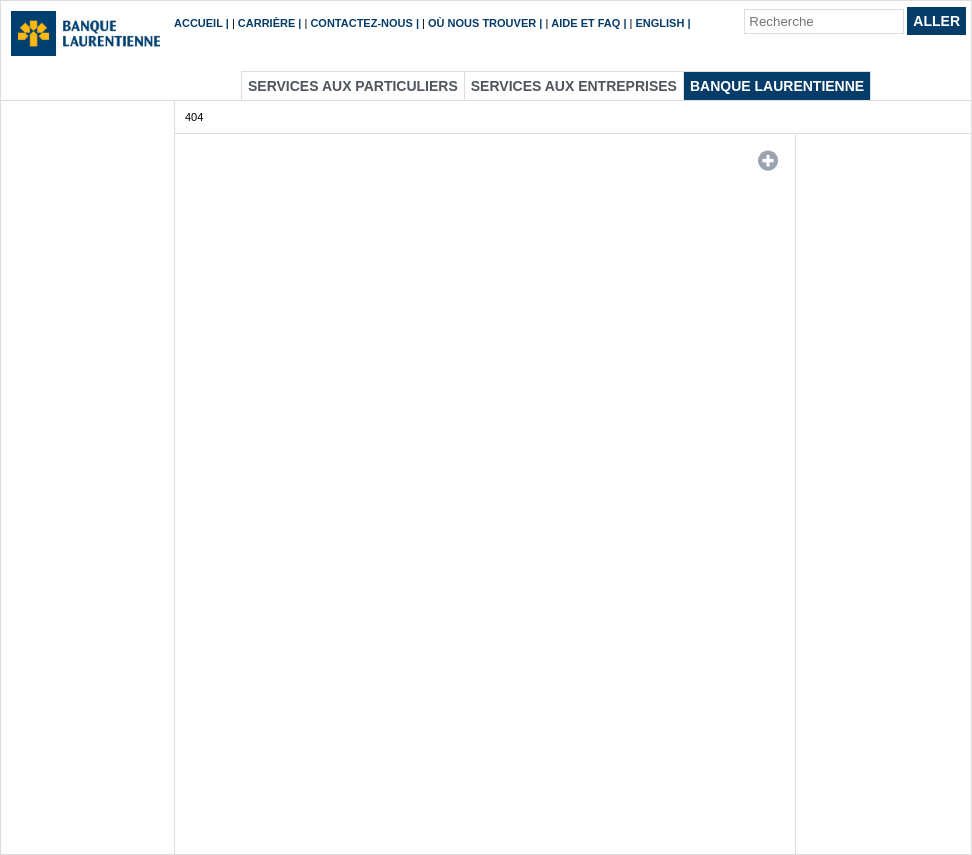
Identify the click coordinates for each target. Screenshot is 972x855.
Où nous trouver (482, 23)
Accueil (198, 23)
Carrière (266, 23)
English (660, 23)
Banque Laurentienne (777, 86)
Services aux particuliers (353, 86)
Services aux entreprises (574, 86)
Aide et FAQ (585, 23)
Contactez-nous (361, 23)
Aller (936, 21)
